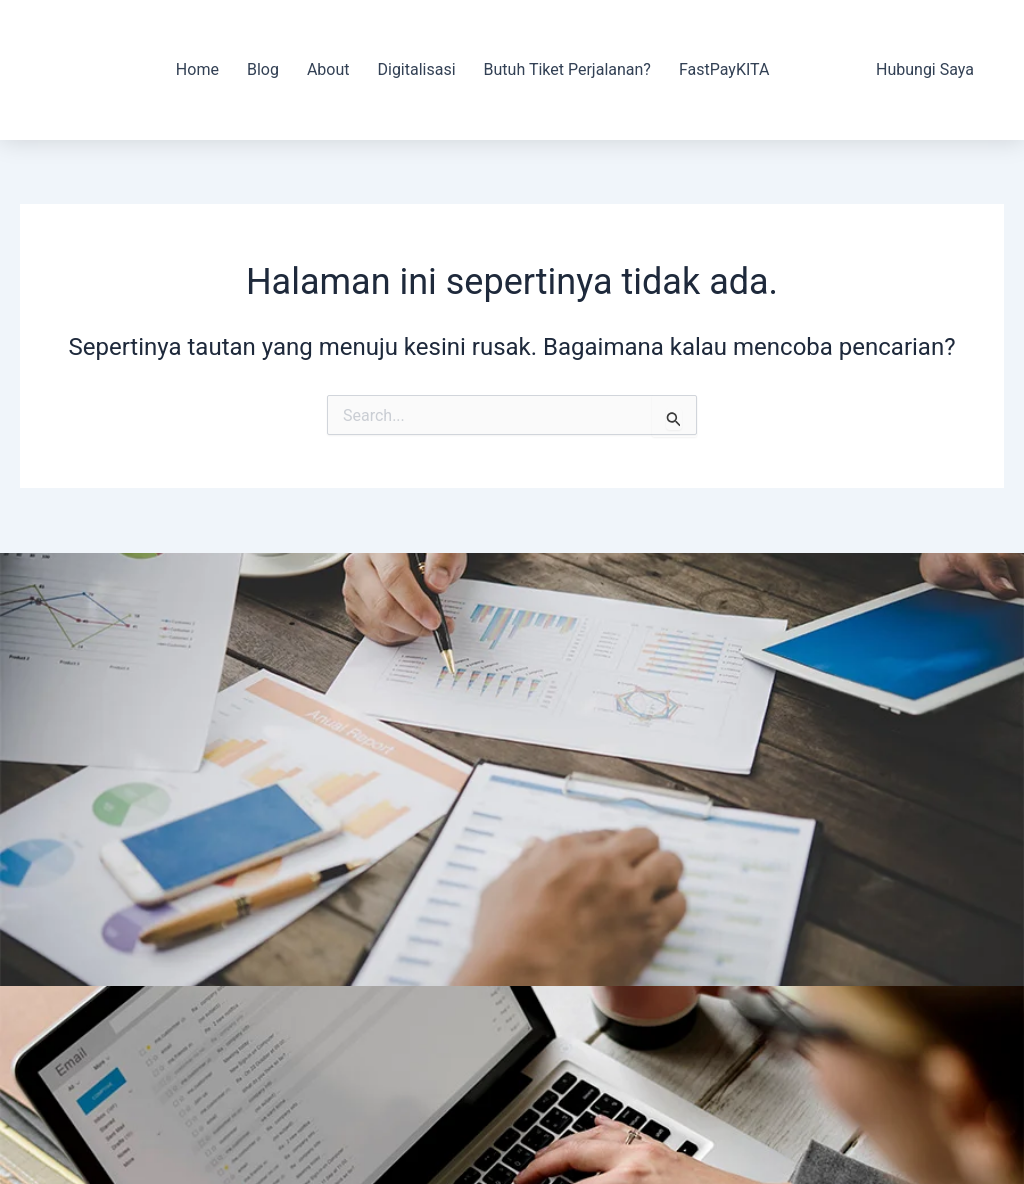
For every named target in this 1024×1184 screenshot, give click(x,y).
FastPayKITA (724, 69)
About (328, 69)
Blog (263, 69)
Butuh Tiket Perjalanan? (567, 69)
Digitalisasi (416, 69)
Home (197, 69)
